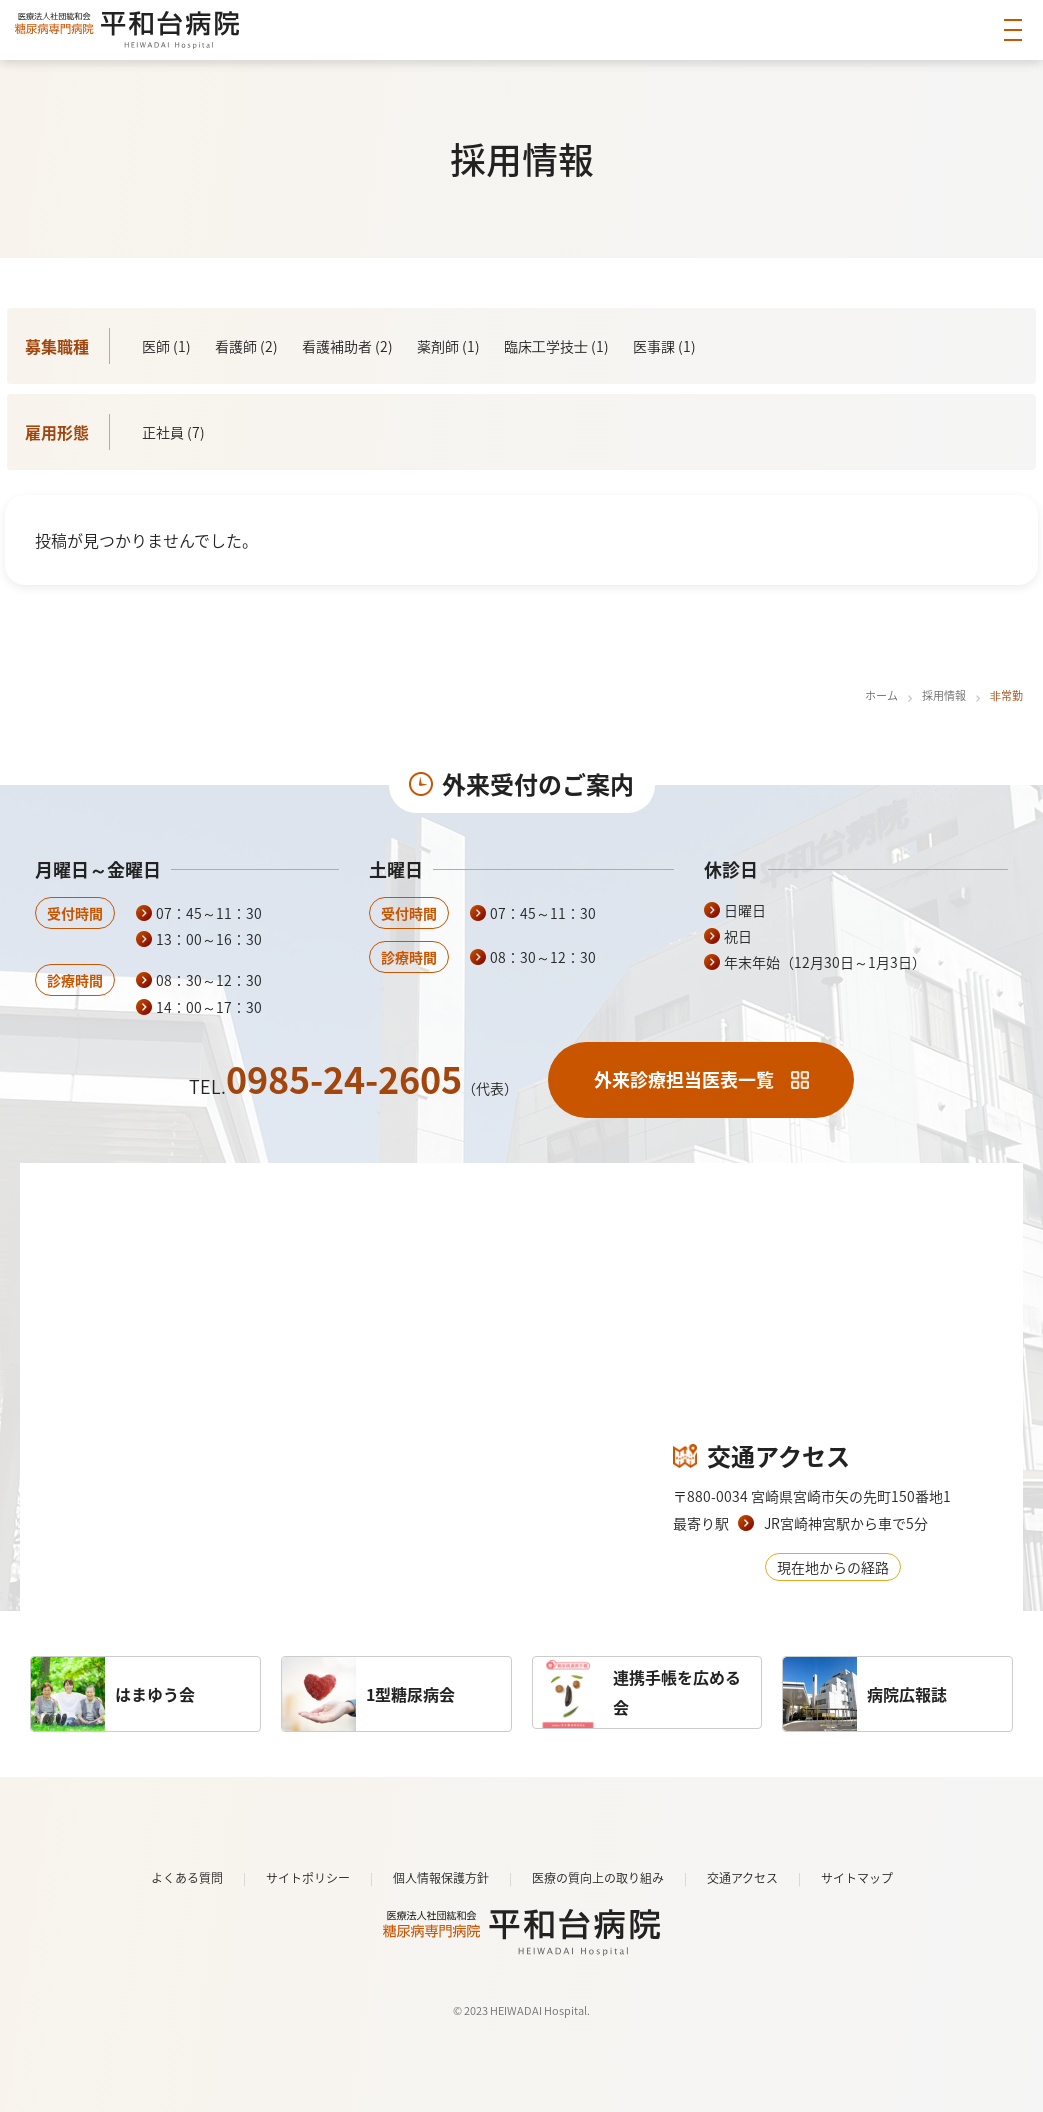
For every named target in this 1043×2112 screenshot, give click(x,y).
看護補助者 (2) (347, 346)
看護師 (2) (246, 346)
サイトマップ (857, 1878)
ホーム (881, 695)
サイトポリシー (308, 1878)
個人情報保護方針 (441, 1878)
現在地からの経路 (833, 1567)
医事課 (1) (664, 346)
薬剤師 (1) (448, 346)
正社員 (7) (173, 432)
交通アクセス (742, 1878)
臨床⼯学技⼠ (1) (556, 346)
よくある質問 (187, 1878)
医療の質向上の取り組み (598, 1878)
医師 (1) (166, 346)
